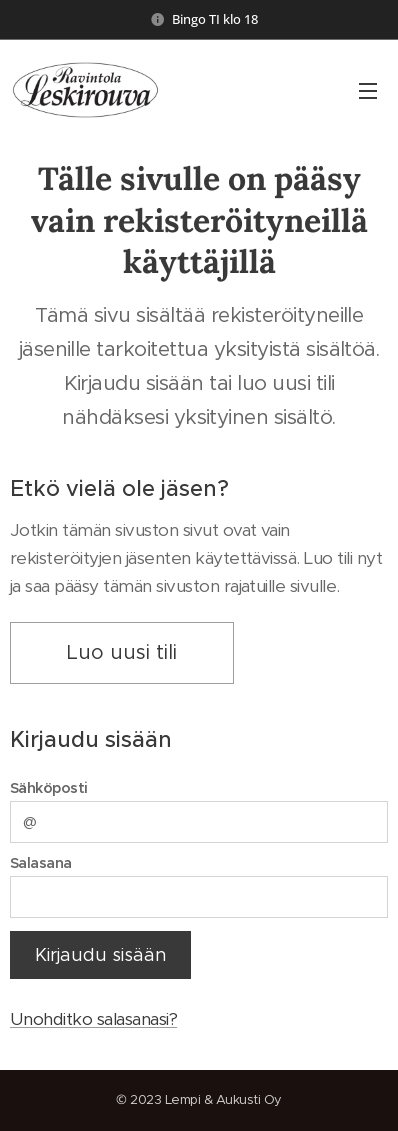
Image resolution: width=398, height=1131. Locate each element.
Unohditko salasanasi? (93, 1020)
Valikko (368, 91)
